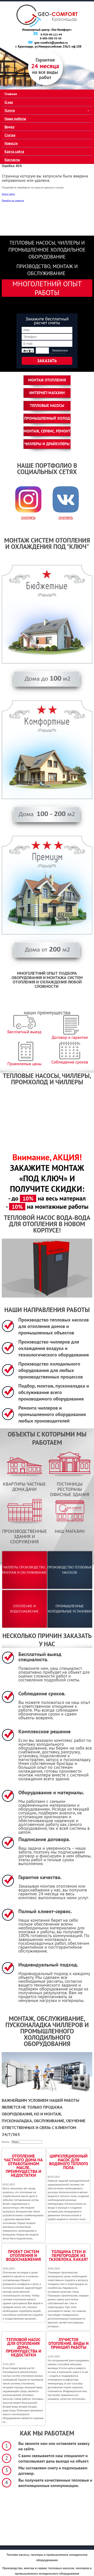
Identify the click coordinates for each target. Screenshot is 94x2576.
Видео (9, 126)
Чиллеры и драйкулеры (47, 443)
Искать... (6, 2141)
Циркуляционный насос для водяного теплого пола (68, 2161)
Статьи (10, 135)
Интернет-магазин (47, 392)
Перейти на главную (13, 200)
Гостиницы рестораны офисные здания (69, 1489)
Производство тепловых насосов (70, 1570)
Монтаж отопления (47, 380)
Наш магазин (70, 1531)
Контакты (12, 159)
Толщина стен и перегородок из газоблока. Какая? (68, 2255)
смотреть (28, 515)
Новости (11, 143)
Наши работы (15, 118)
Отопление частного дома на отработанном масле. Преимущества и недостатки (23, 2165)
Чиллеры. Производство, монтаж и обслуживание (24, 1570)
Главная (11, 94)
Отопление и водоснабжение (24, 1609)
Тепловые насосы (47, 405)
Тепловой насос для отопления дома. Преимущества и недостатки (23, 2347)
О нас (9, 102)
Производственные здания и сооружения (24, 1536)
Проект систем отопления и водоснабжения (23, 2255)
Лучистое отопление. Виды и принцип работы (68, 2343)
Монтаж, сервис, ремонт (47, 431)
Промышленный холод (47, 418)
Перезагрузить (60, 350)
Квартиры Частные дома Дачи (24, 1486)
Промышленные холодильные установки (70, 1609)
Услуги (10, 110)
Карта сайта (14, 151)
